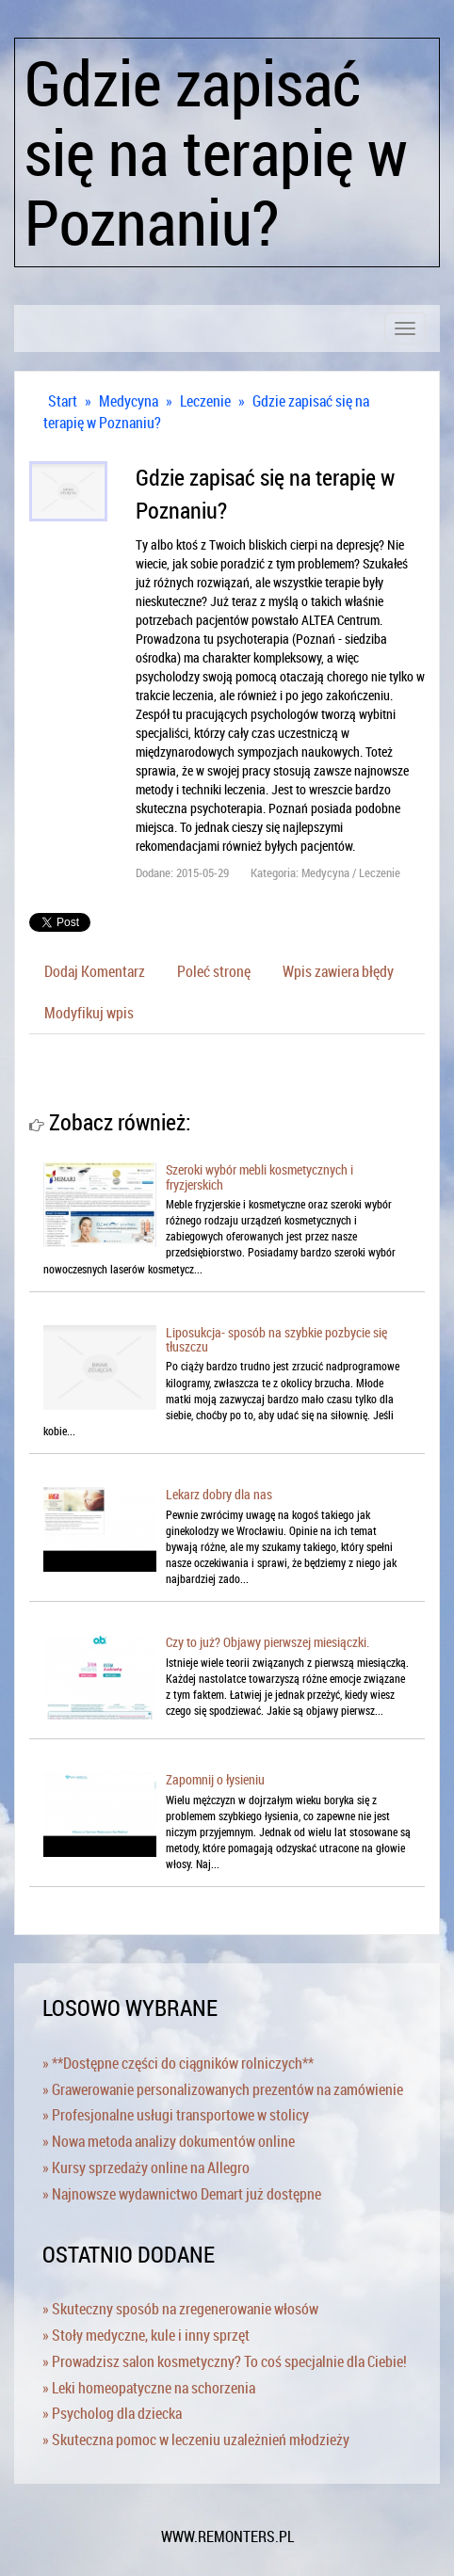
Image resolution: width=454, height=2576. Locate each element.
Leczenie (205, 401)
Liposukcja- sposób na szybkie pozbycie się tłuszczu (276, 1339)
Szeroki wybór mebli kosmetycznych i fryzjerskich (259, 1176)
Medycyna (128, 401)
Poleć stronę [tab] (214, 971)
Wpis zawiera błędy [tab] (338, 971)
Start (62, 401)
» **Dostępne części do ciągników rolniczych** (178, 2063)
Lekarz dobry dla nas (219, 1494)
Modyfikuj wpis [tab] (89, 1012)
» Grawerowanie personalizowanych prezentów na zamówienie (222, 2089)
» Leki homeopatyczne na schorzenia (148, 2387)
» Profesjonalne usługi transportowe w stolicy (175, 2114)
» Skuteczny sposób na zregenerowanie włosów (180, 2308)
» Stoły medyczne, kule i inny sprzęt (146, 2335)
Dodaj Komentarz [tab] (94, 971)
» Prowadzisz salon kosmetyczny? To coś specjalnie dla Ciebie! (224, 2361)
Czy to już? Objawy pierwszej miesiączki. (267, 1642)
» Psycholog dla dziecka (112, 2413)
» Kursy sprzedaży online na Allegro (146, 2167)
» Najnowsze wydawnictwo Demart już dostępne (181, 2194)
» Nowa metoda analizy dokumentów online (168, 2141)
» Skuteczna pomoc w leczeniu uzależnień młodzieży (195, 2439)
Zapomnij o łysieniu (215, 1779)
